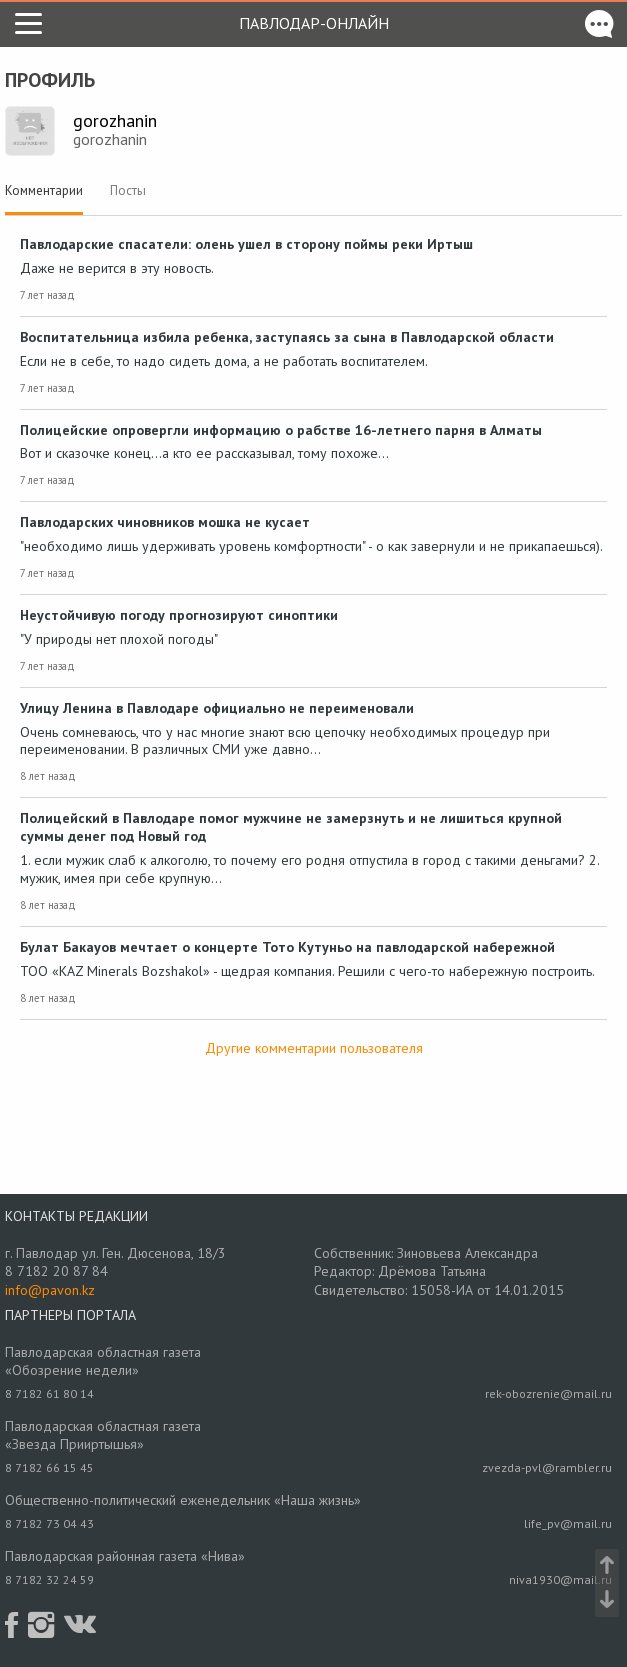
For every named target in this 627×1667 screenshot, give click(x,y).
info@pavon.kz (50, 1290)
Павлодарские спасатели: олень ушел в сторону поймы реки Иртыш (246, 244)
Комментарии (44, 190)
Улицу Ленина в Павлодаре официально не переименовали (217, 708)
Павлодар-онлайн (314, 23)
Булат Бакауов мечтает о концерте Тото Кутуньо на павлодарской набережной (287, 947)
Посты (128, 190)
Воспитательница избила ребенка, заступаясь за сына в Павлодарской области (287, 337)
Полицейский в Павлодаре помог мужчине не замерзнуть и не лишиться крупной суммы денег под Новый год (291, 827)
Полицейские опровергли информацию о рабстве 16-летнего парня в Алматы (281, 430)
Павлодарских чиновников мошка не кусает (165, 522)
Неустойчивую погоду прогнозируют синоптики (179, 615)
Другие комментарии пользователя (314, 1048)
